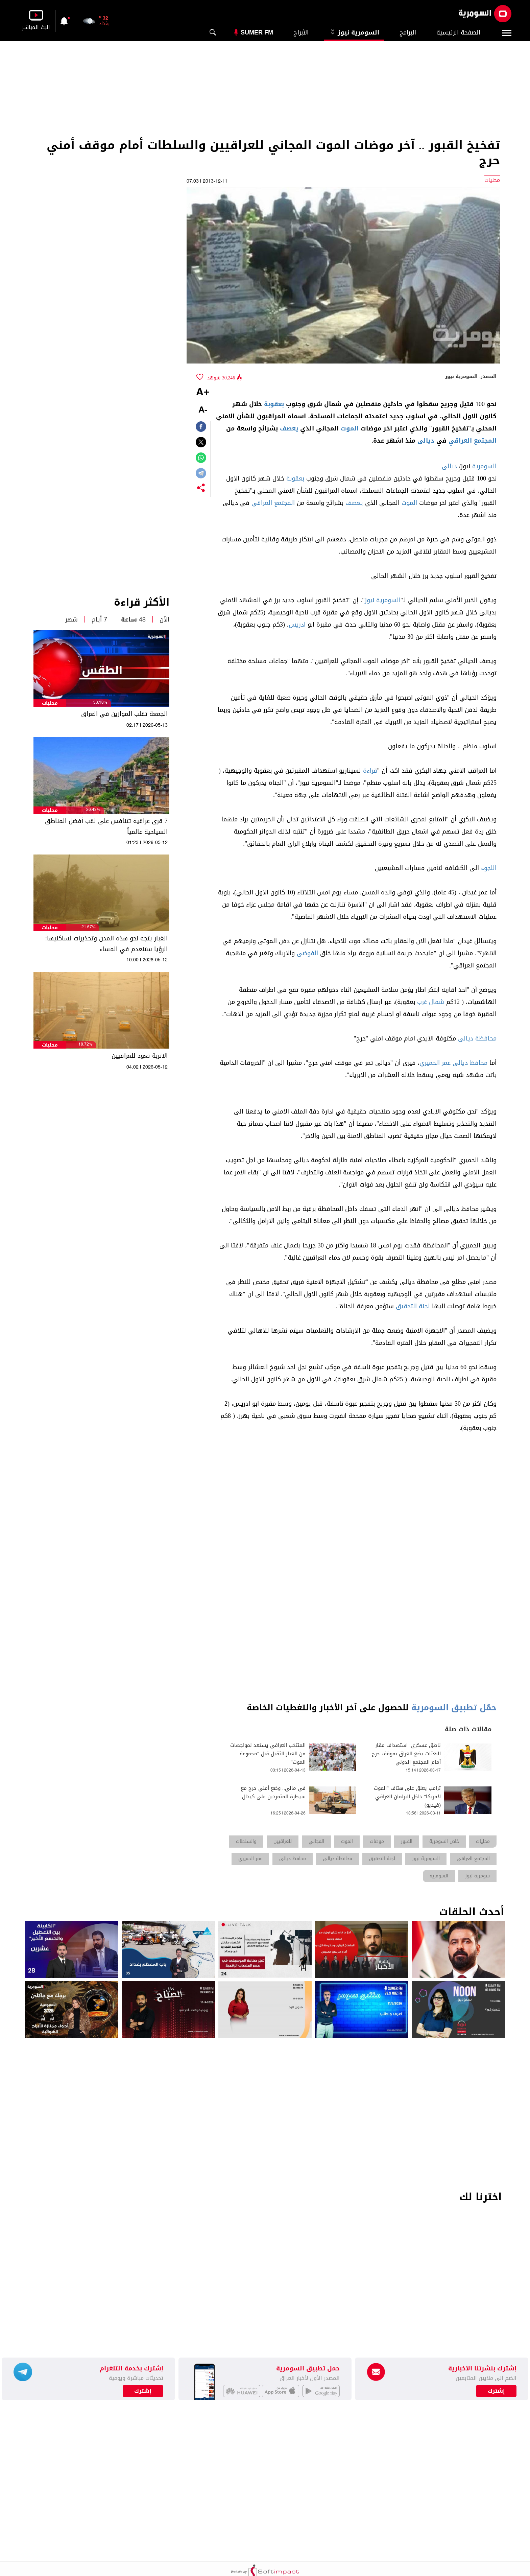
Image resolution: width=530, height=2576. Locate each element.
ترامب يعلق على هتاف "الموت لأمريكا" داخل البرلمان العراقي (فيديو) (407, 1796)
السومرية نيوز (354, 32)
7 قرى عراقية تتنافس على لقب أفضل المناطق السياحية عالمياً (106, 826)
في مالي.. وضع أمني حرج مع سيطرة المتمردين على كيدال (273, 1792)
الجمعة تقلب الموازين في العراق (124, 713)
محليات (50, 703)
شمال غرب (430, 1002)
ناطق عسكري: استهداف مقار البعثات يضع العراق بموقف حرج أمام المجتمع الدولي (406, 1753)
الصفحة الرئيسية (458, 32)
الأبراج (301, 32)
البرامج (408, 32)
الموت (350, 428)
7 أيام (99, 619)
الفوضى (307, 953)
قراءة (370, 770)
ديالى (425, 440)
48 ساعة (133, 619)
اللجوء (489, 868)
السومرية (484, 466)
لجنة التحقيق (413, 1306)
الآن (164, 619)
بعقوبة (274, 404)
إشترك (142, 2391)
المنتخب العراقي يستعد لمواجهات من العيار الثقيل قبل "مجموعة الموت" (268, 1753)
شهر (71, 619)
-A (202, 410)
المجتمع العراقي (473, 440)
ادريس (297, 624)
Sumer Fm (257, 32)
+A (203, 393)
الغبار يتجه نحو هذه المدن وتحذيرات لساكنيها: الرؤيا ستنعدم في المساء (106, 944)
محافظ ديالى (470, 1063)
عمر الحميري (435, 1063)
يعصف (289, 428)
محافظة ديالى (477, 1038)
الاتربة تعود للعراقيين (140, 1055)
